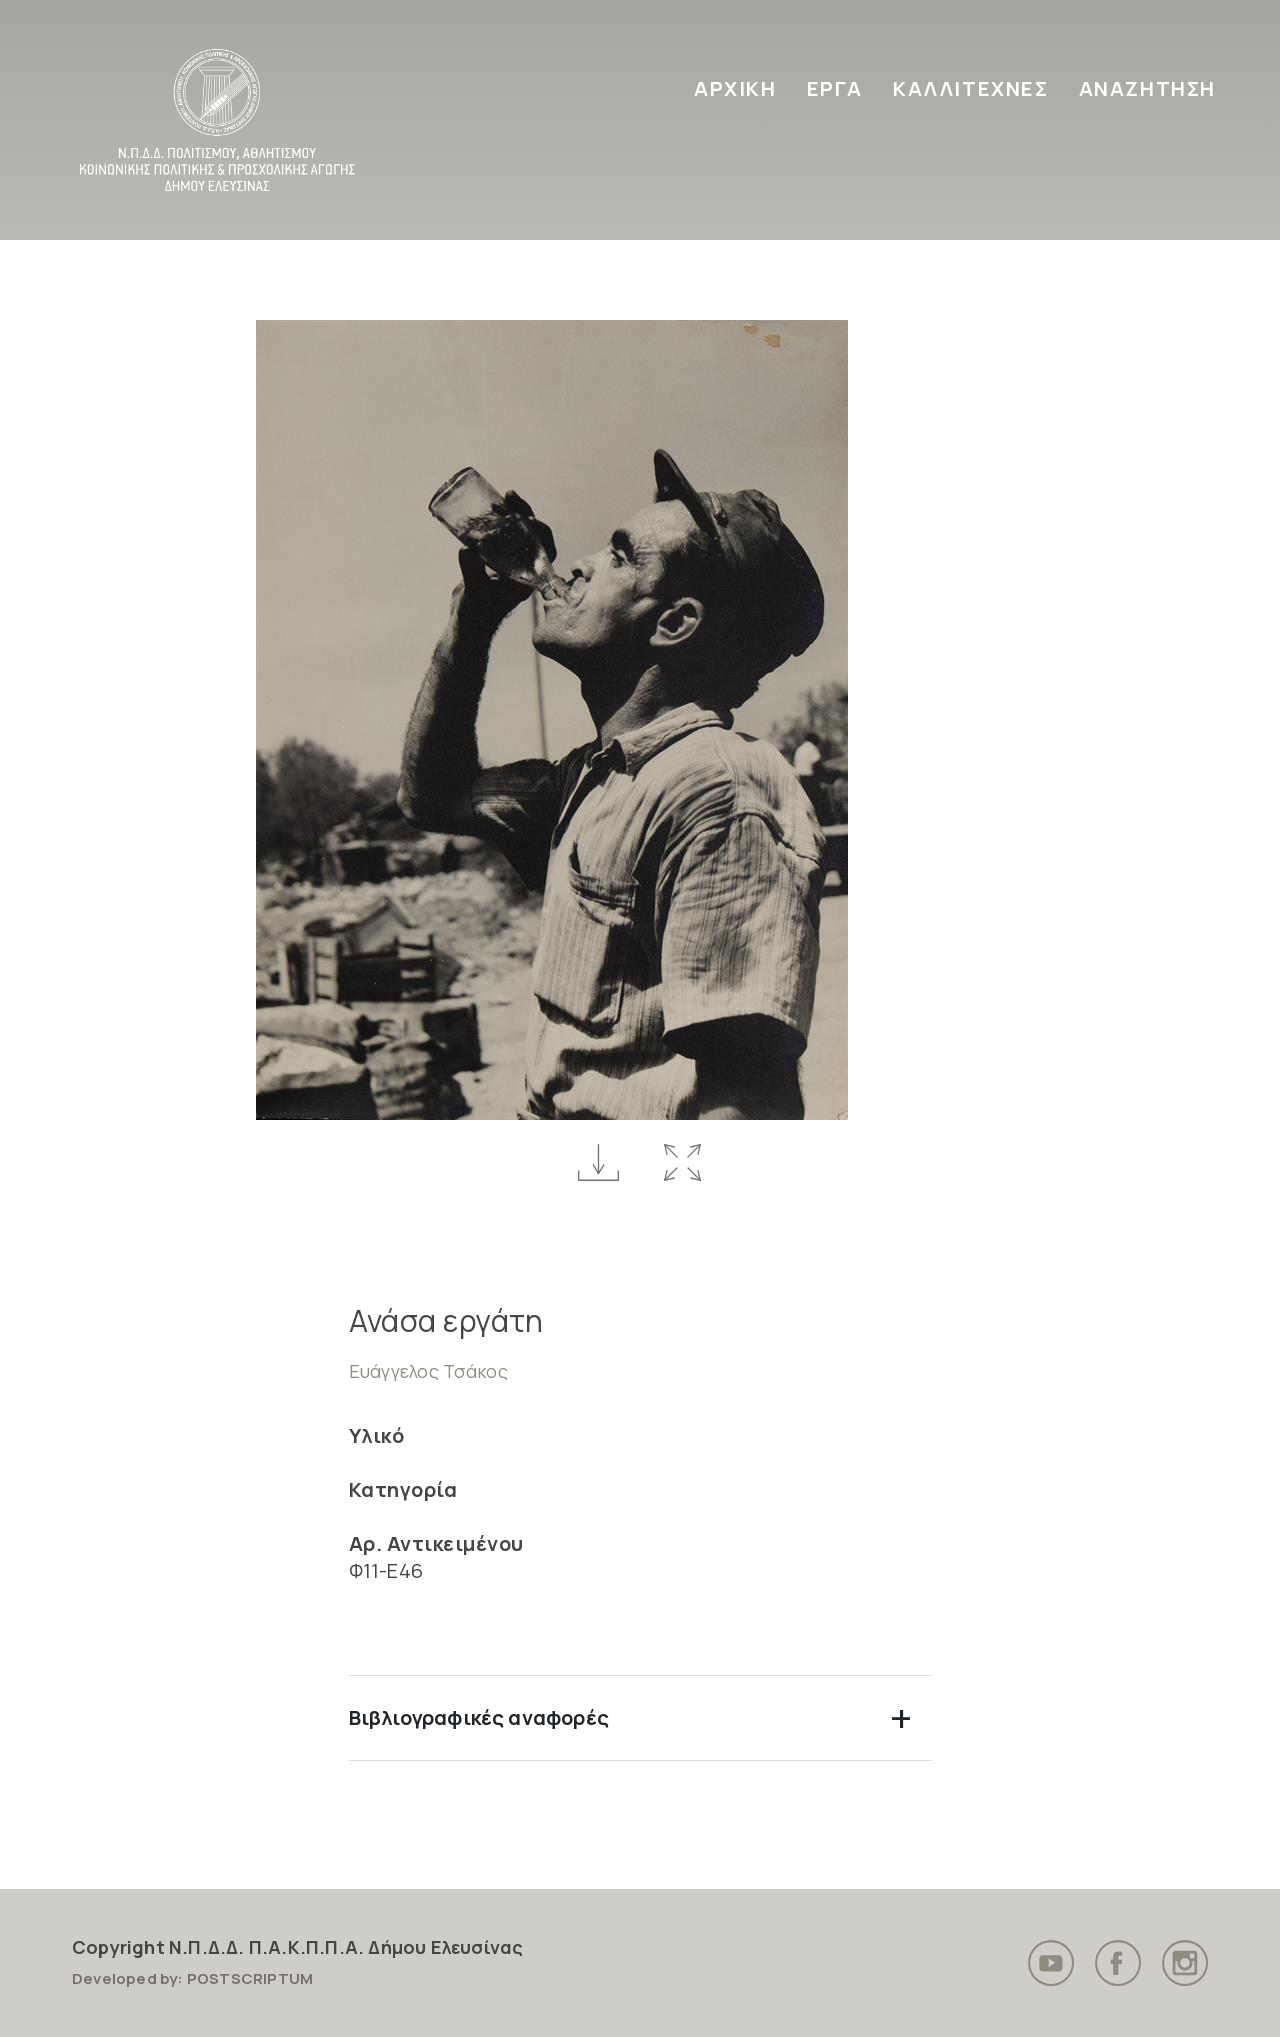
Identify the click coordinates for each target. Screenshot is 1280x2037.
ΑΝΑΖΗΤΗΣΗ (1147, 88)
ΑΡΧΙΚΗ (735, 88)
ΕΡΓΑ (835, 88)
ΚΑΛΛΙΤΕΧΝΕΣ (971, 88)
